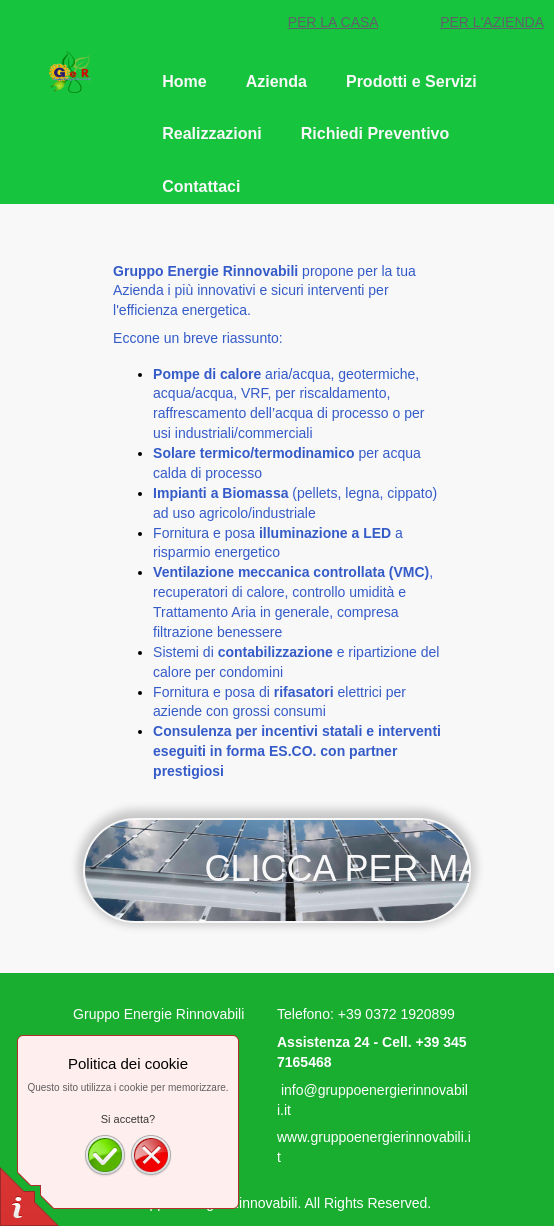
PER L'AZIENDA (492, 22)
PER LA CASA (333, 22)
